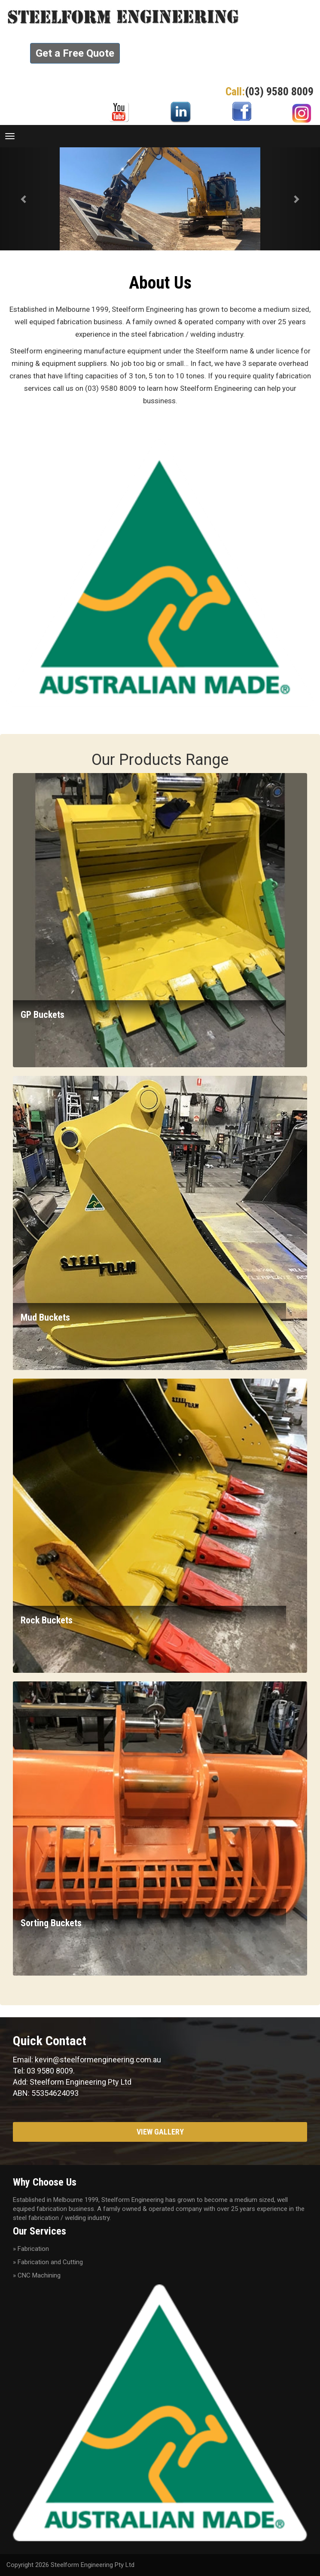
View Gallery (160, 2131)
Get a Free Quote (75, 53)
